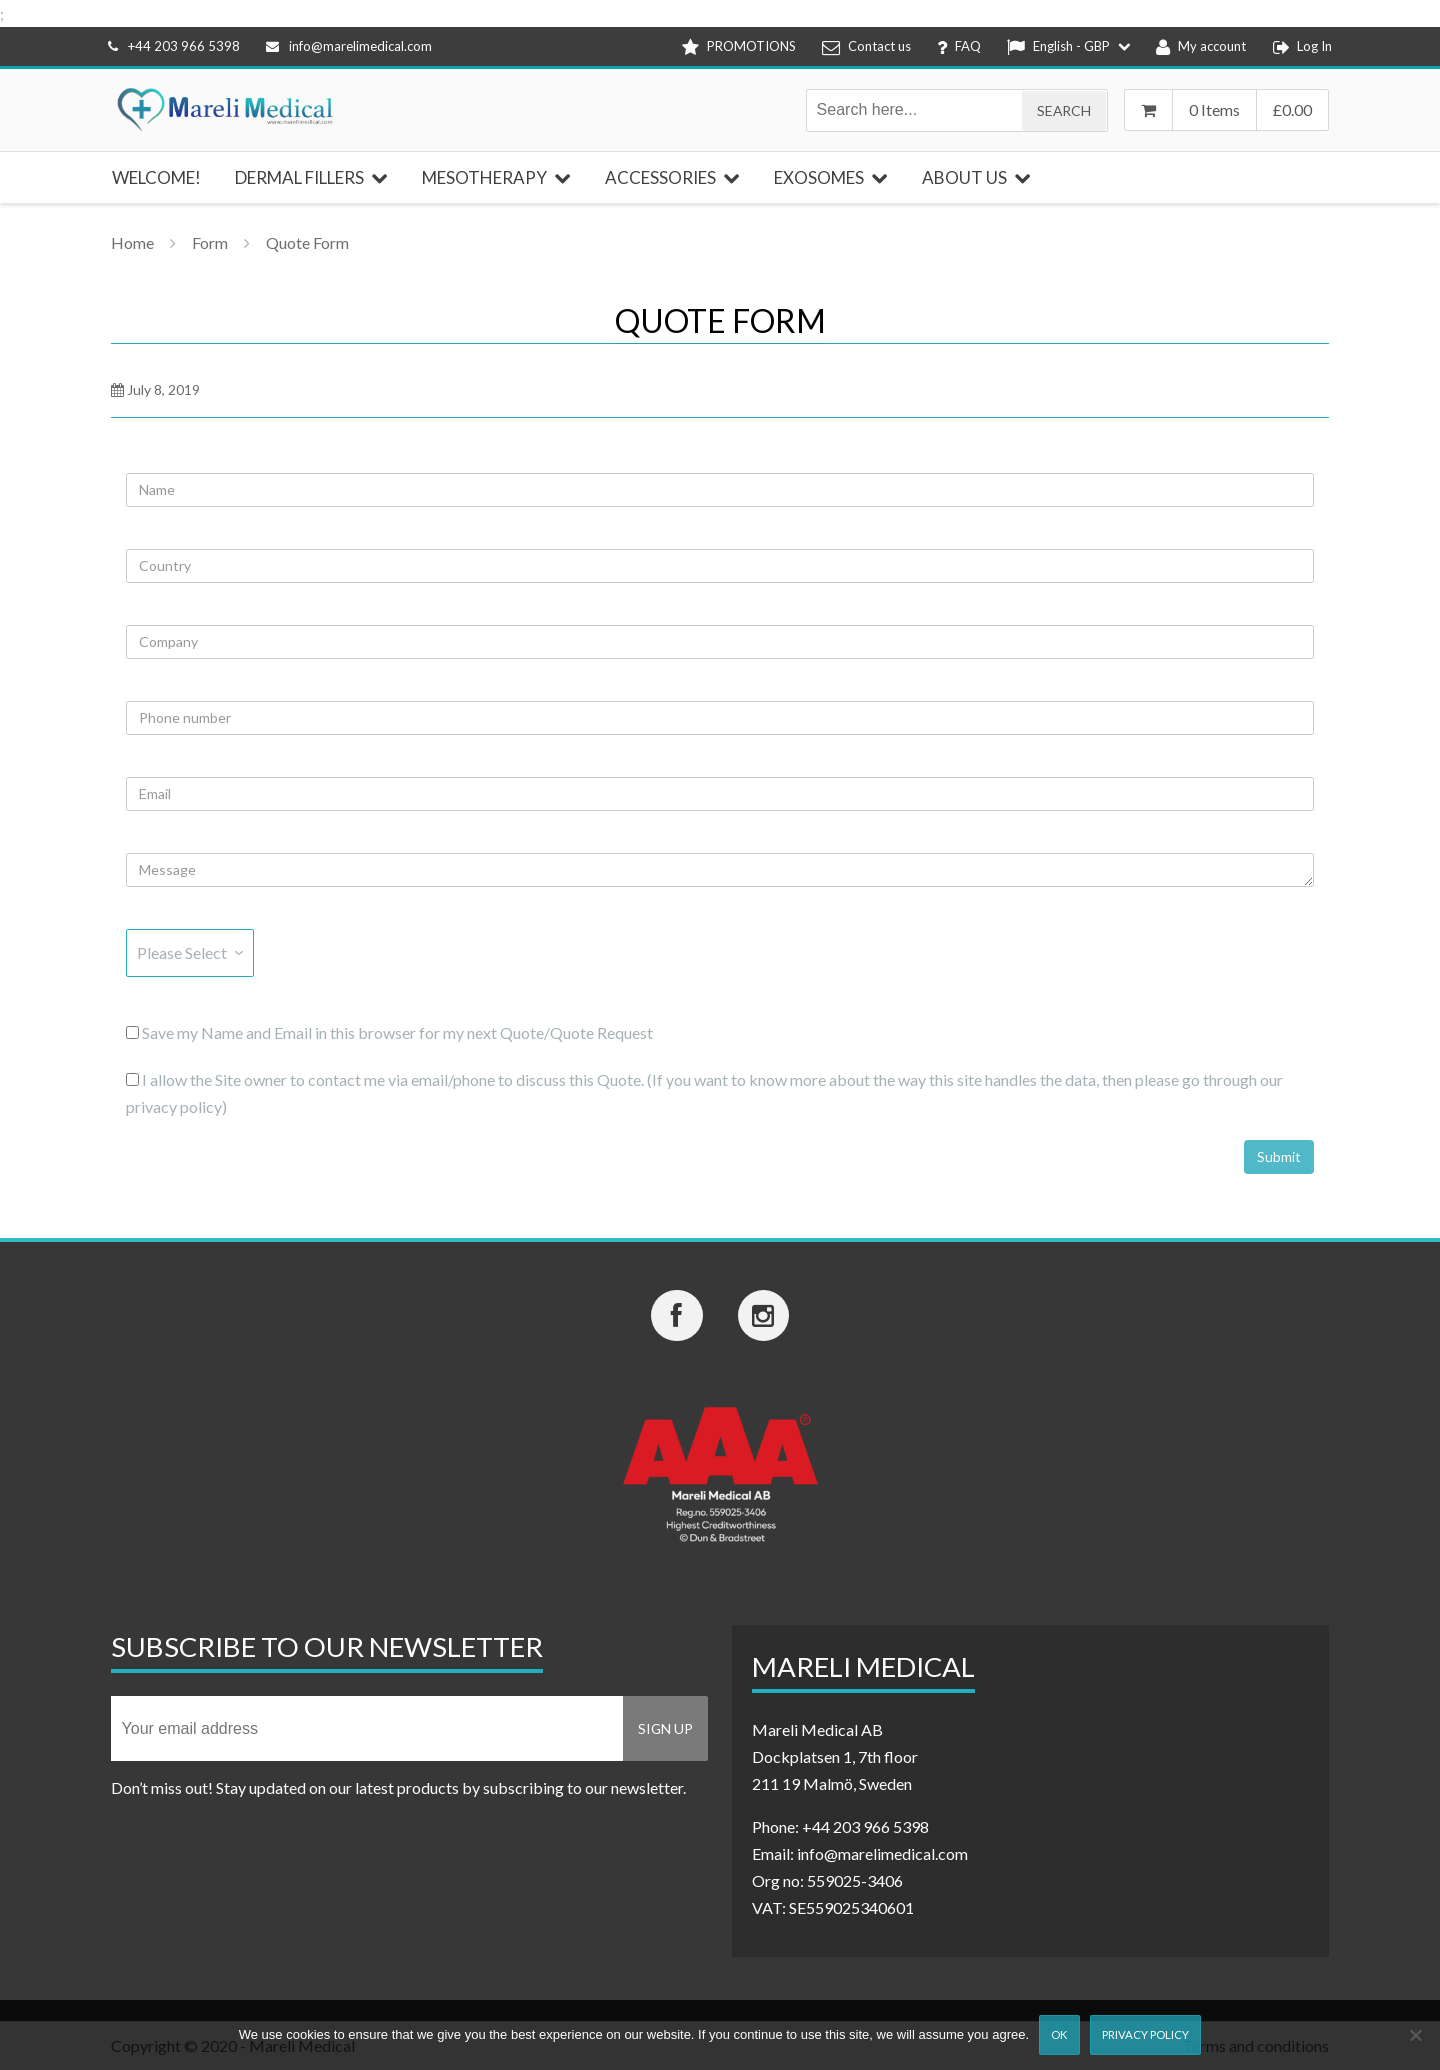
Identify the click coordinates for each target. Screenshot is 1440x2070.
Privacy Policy (1145, 2034)
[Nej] (1415, 2035)
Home (132, 242)
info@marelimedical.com (349, 46)
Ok (1059, 2034)
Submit (1279, 1156)
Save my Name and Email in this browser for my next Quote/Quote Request (389, 1032)
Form (210, 242)
